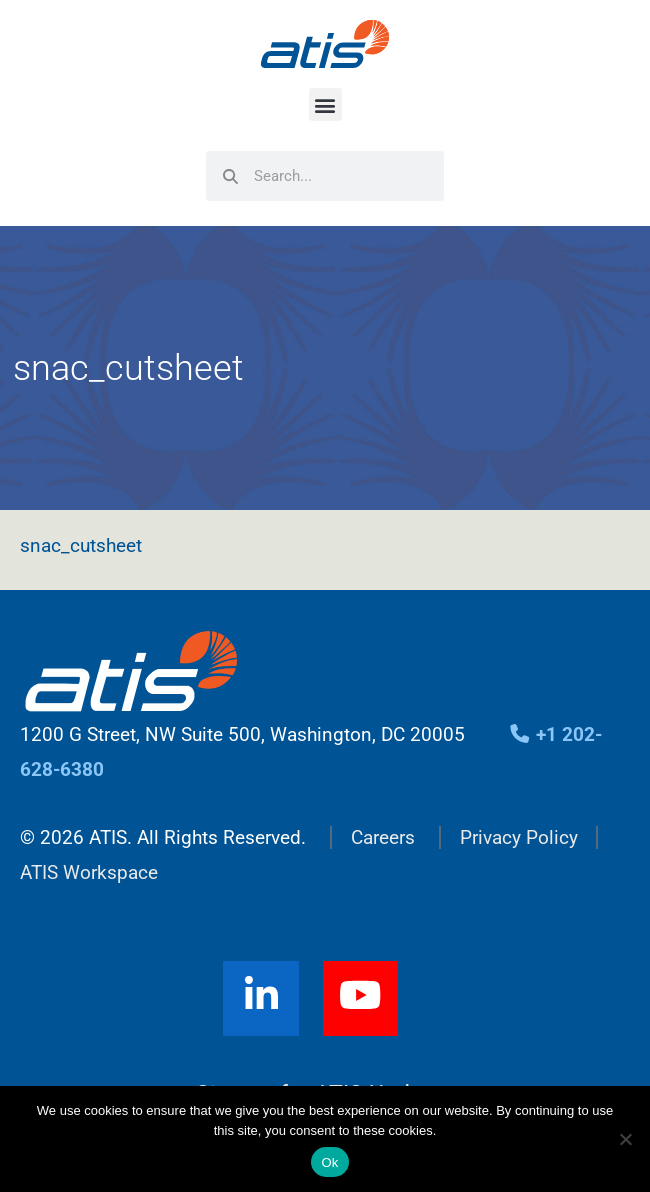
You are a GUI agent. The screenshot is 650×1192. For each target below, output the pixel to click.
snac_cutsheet (81, 545)
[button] (325, 104)
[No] (625, 1139)
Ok (329, 1162)
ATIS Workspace (89, 872)
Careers (383, 837)
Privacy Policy (519, 837)
